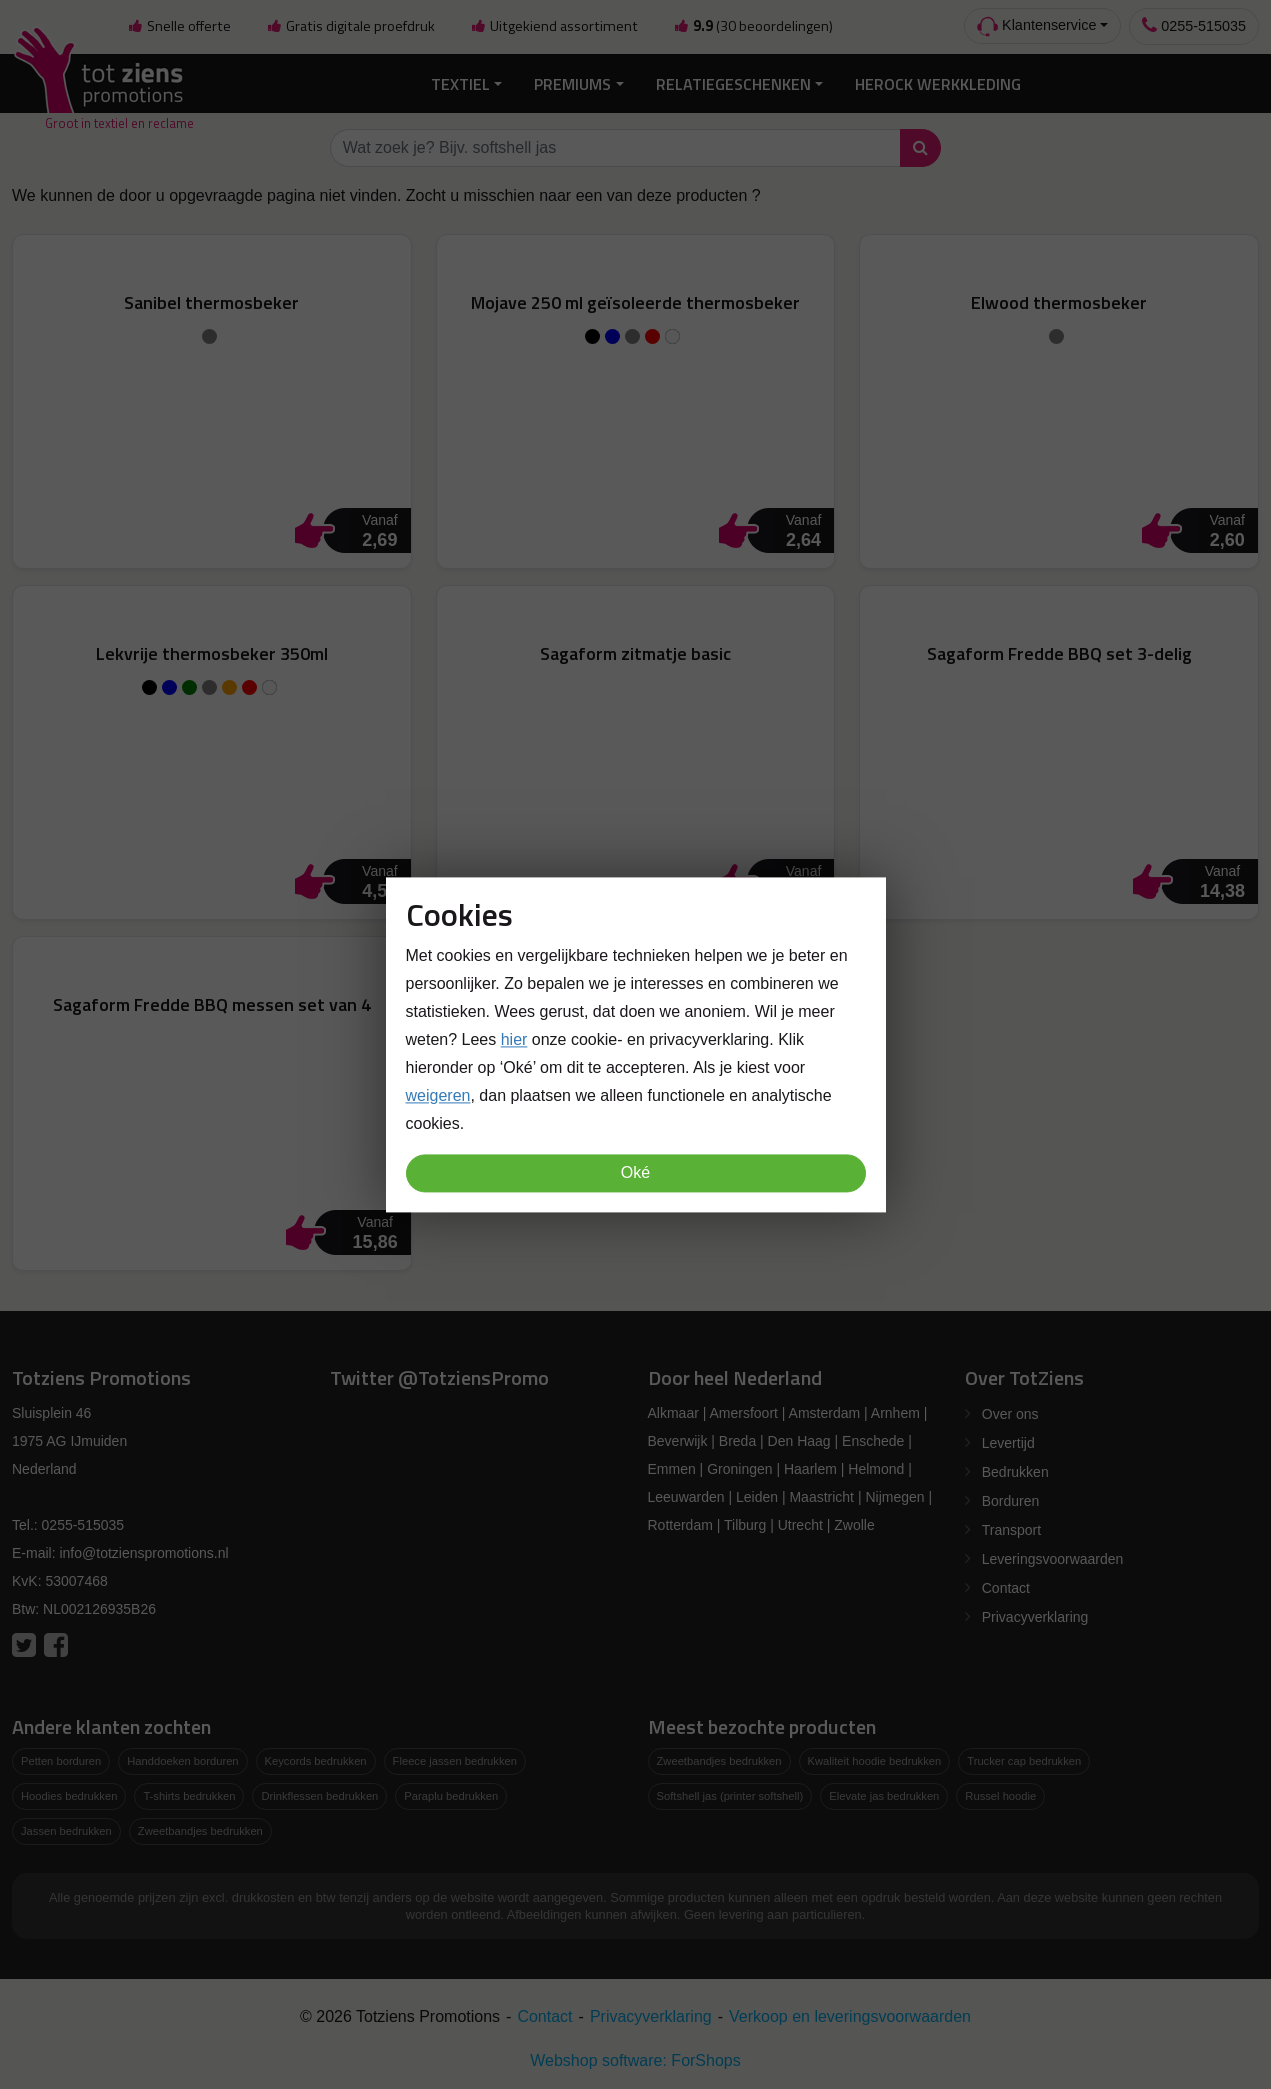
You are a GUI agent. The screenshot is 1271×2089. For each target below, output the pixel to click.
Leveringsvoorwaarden (1053, 1558)
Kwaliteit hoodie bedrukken (875, 1760)
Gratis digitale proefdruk (350, 26)
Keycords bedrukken (316, 1760)
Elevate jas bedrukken (884, 1794)
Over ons (1010, 1413)
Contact (1006, 1587)
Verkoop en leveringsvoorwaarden (850, 2014)
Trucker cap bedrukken (1024, 1760)
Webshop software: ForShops (635, 2058)
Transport (1011, 1529)
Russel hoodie (1000, 1794)
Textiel (460, 82)
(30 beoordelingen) (753, 26)
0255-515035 (1194, 25)
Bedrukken (1015, 1471)
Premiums (572, 82)
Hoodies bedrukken (69, 1794)
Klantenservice (1036, 26)
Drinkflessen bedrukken (319, 1794)
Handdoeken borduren (182, 1760)
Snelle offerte (179, 26)
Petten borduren (61, 1760)
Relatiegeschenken (733, 82)
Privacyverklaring (1035, 1616)
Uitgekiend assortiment (554, 26)
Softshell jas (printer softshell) (730, 1794)
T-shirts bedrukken (189, 1794)
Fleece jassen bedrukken (455, 1760)
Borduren (1011, 1500)
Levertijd (1008, 1442)
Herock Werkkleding (938, 82)
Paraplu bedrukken (451, 1794)
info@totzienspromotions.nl (143, 1552)
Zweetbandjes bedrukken (200, 1829)
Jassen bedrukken (66, 1829)
